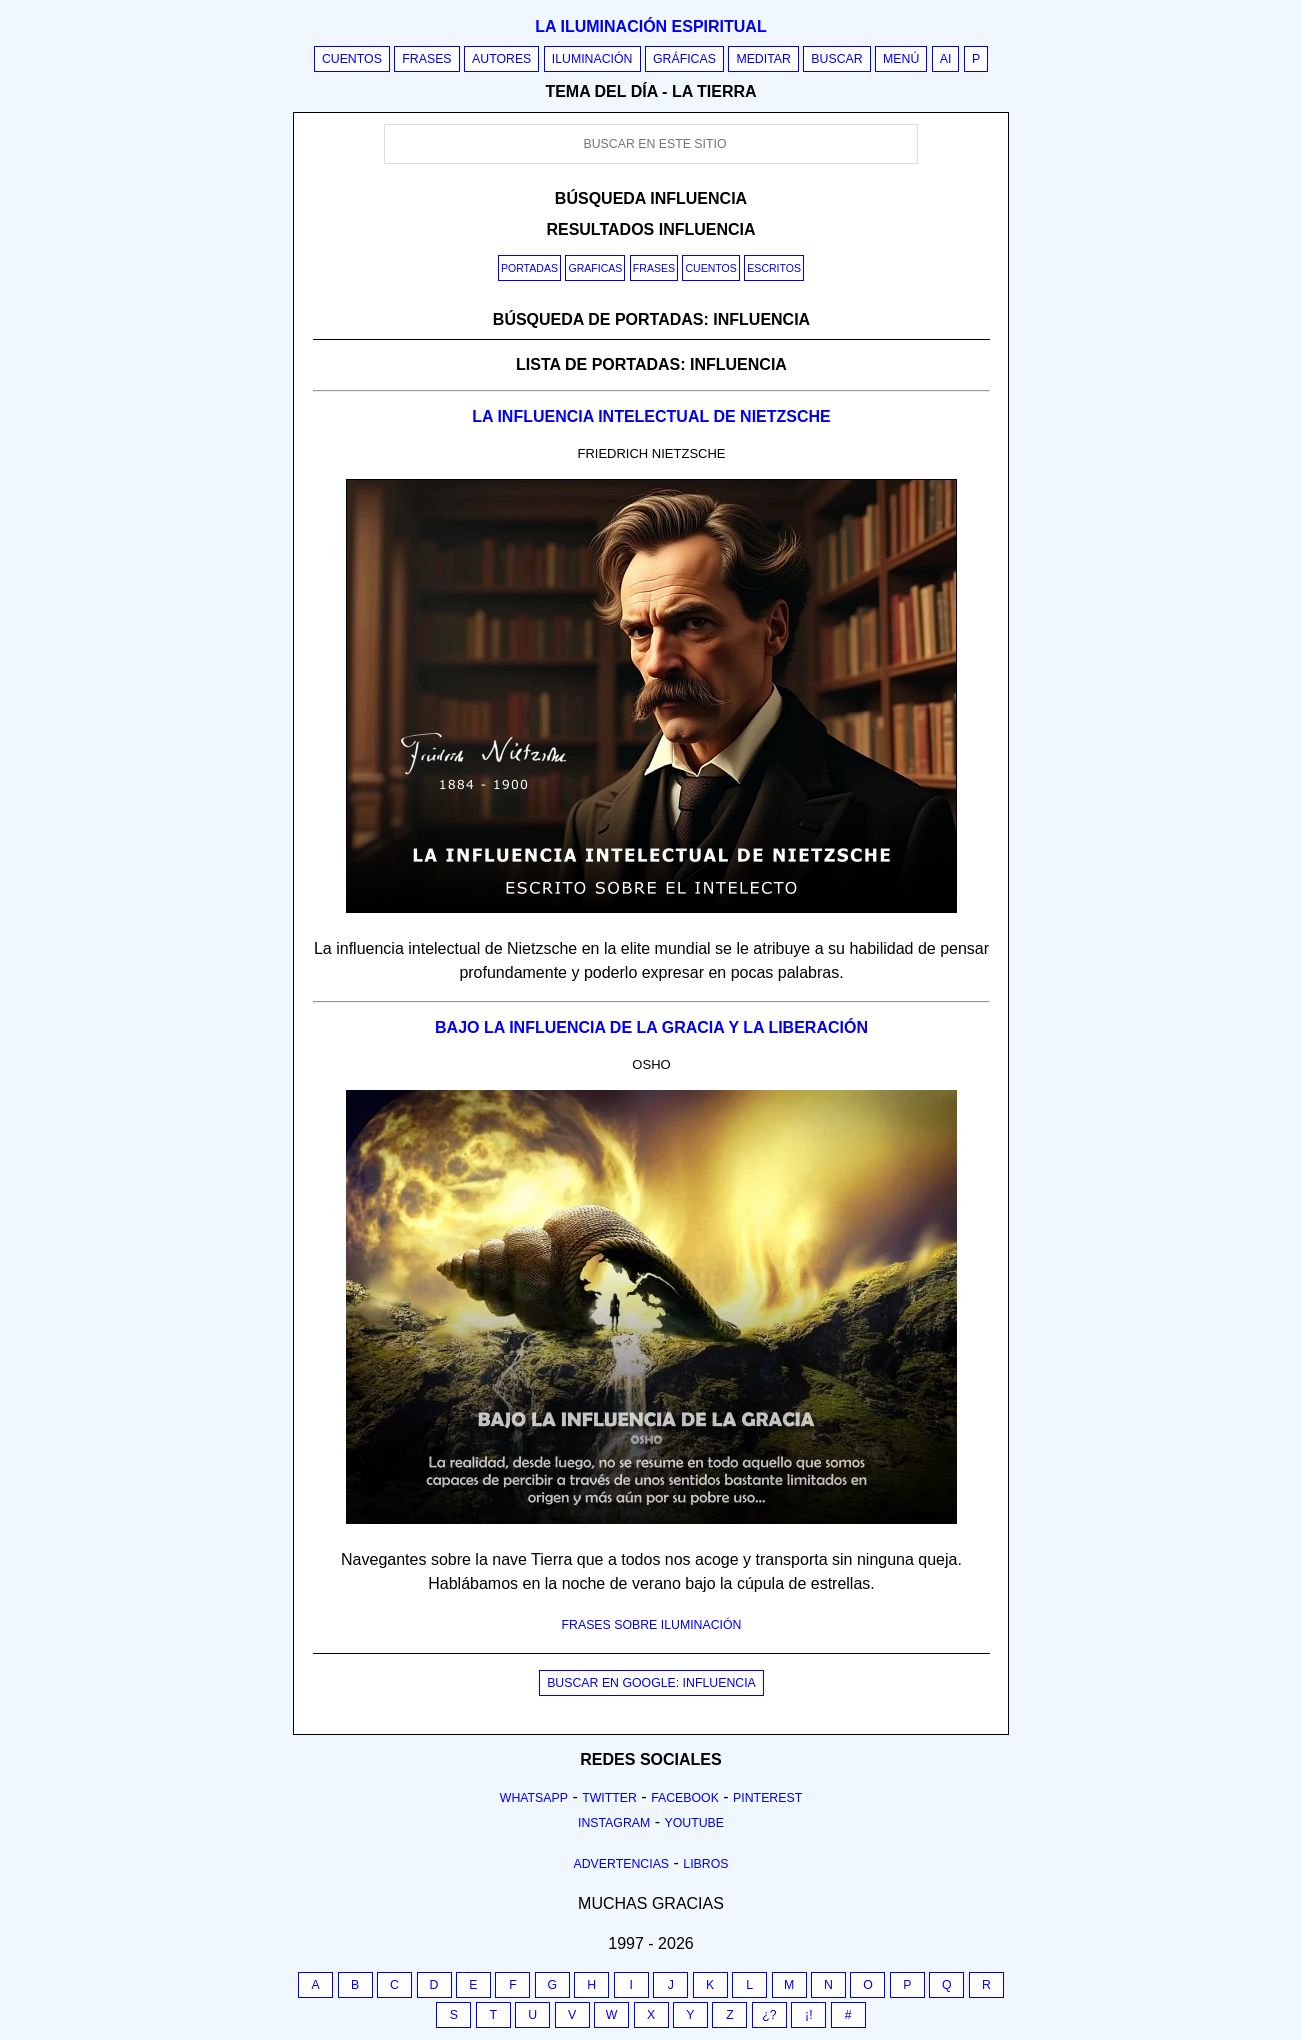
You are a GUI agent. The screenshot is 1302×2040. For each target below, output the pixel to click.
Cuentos (352, 59)
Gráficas (684, 59)
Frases (426, 59)
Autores (501, 59)
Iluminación (592, 59)
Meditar (763, 59)
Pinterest (767, 1798)
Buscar (836, 59)
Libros (705, 1864)
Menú (901, 59)
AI (946, 59)
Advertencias (622, 1864)
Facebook (685, 1798)
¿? (769, 2015)
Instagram (614, 1823)
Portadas (529, 268)
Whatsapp (534, 1798)
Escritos (774, 268)
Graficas (595, 268)
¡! (809, 2015)
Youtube (694, 1823)
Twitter (609, 1798)
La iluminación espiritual (650, 26)
